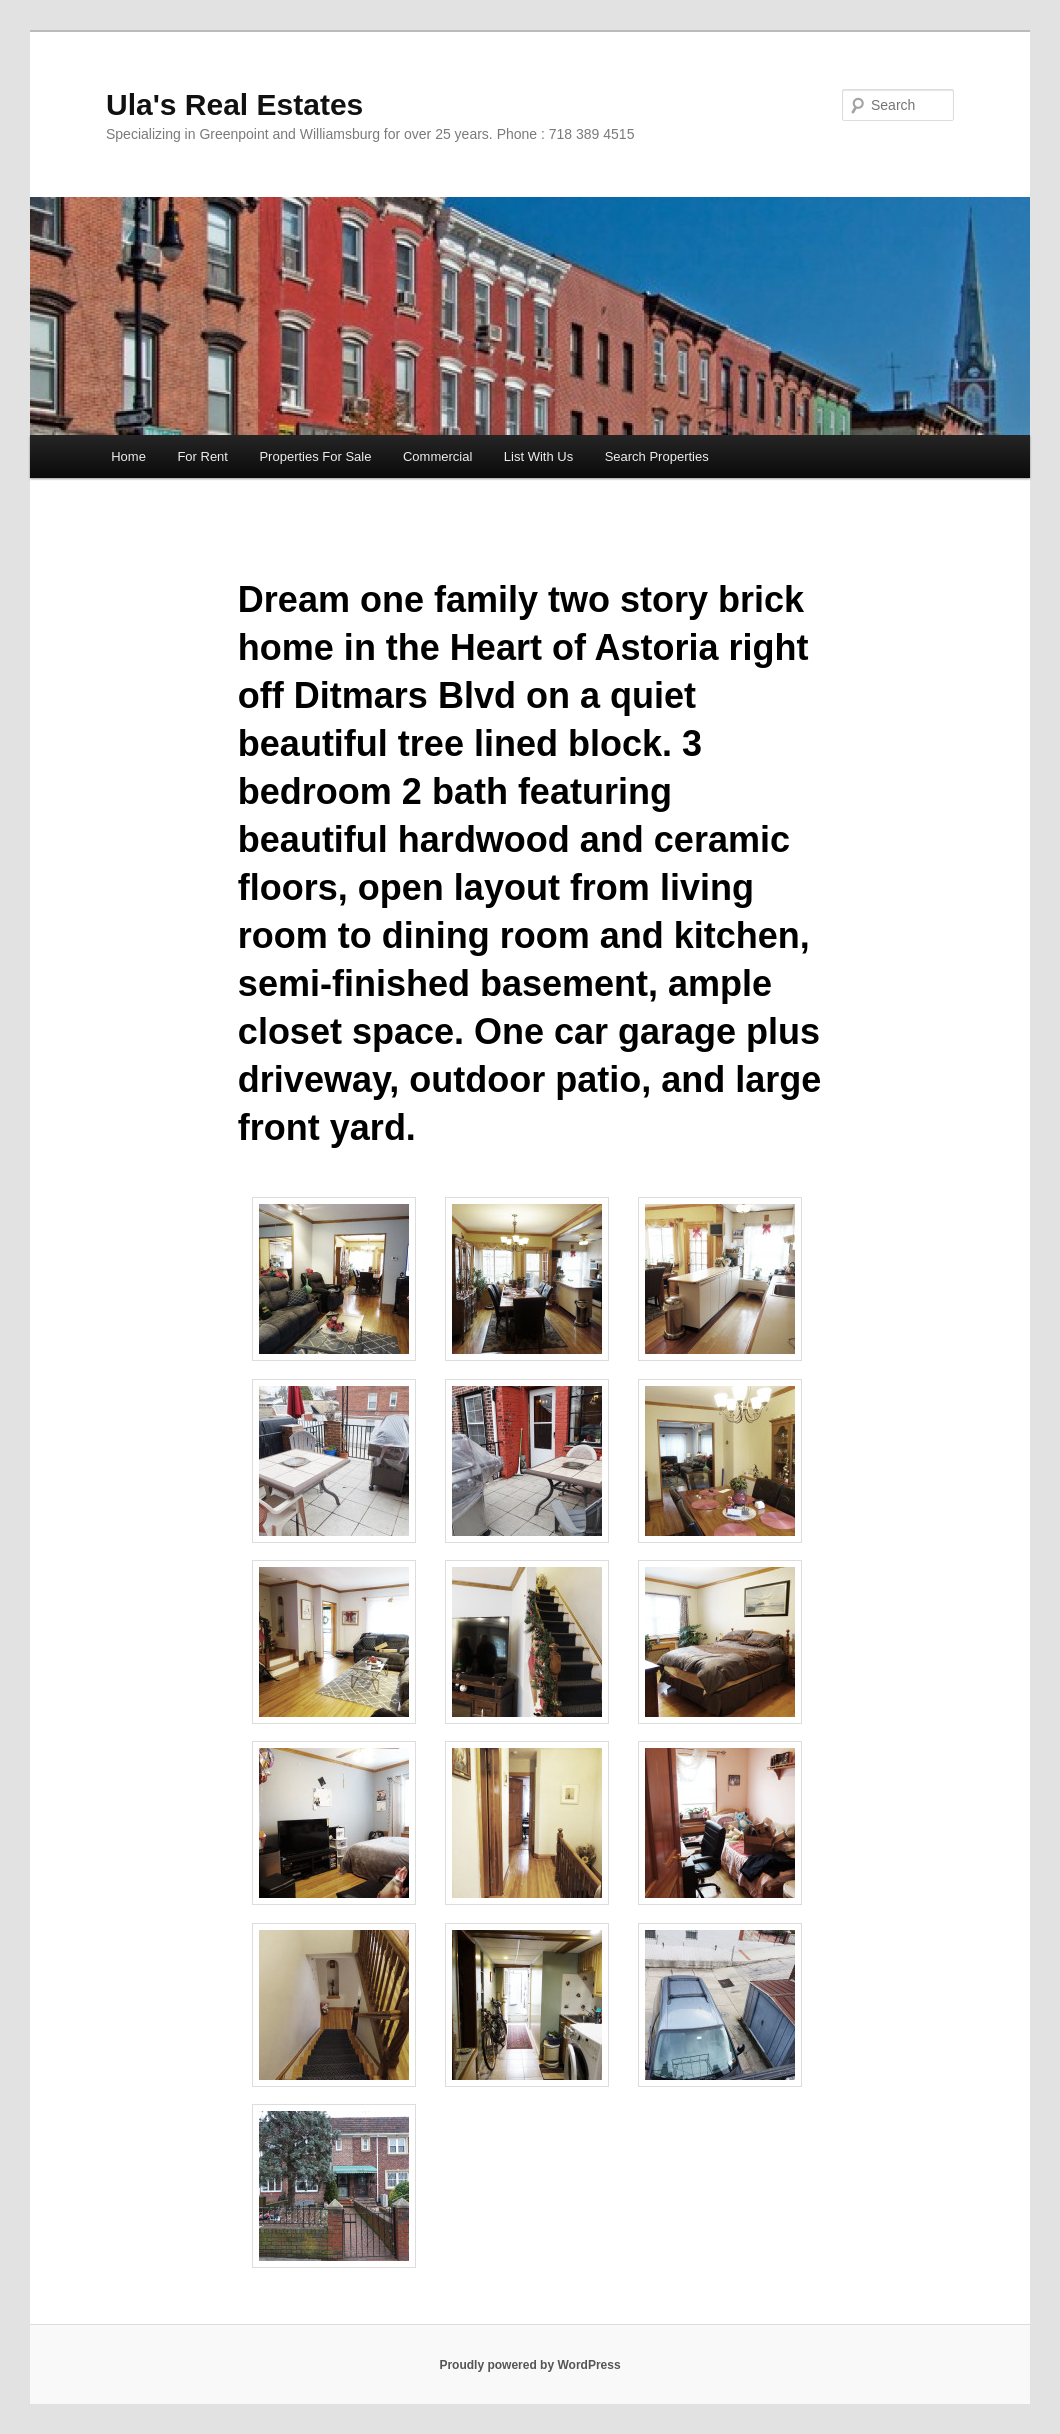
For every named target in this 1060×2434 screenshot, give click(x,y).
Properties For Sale (315, 456)
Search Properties (657, 456)
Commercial (437, 456)
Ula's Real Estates (234, 104)
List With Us (538, 456)
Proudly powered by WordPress (529, 2365)
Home (128, 456)
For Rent (202, 456)
